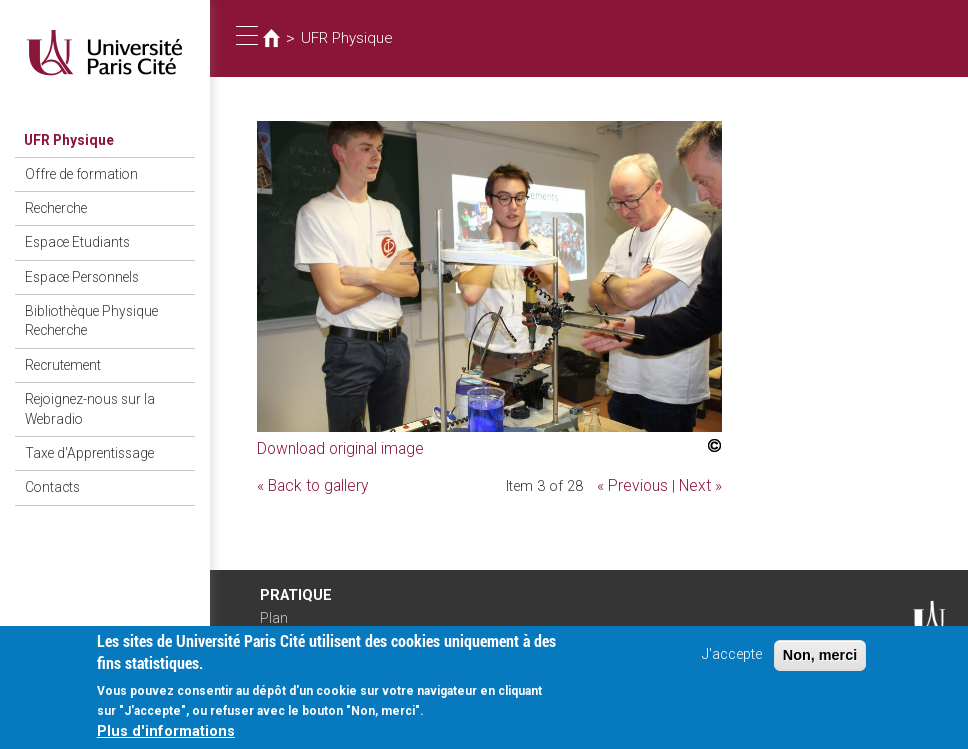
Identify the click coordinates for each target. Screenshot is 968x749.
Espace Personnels (75, 266)
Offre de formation (73, 171)
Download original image (336, 447)
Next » (702, 482)
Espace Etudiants (72, 234)
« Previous (638, 482)
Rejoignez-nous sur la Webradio (83, 387)
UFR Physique (64, 139)
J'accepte (732, 661)
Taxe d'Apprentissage (83, 428)
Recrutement (58, 347)
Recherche (52, 202)
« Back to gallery (309, 482)
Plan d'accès (281, 625)
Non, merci (820, 662)
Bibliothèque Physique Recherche (85, 306)
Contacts (48, 459)
